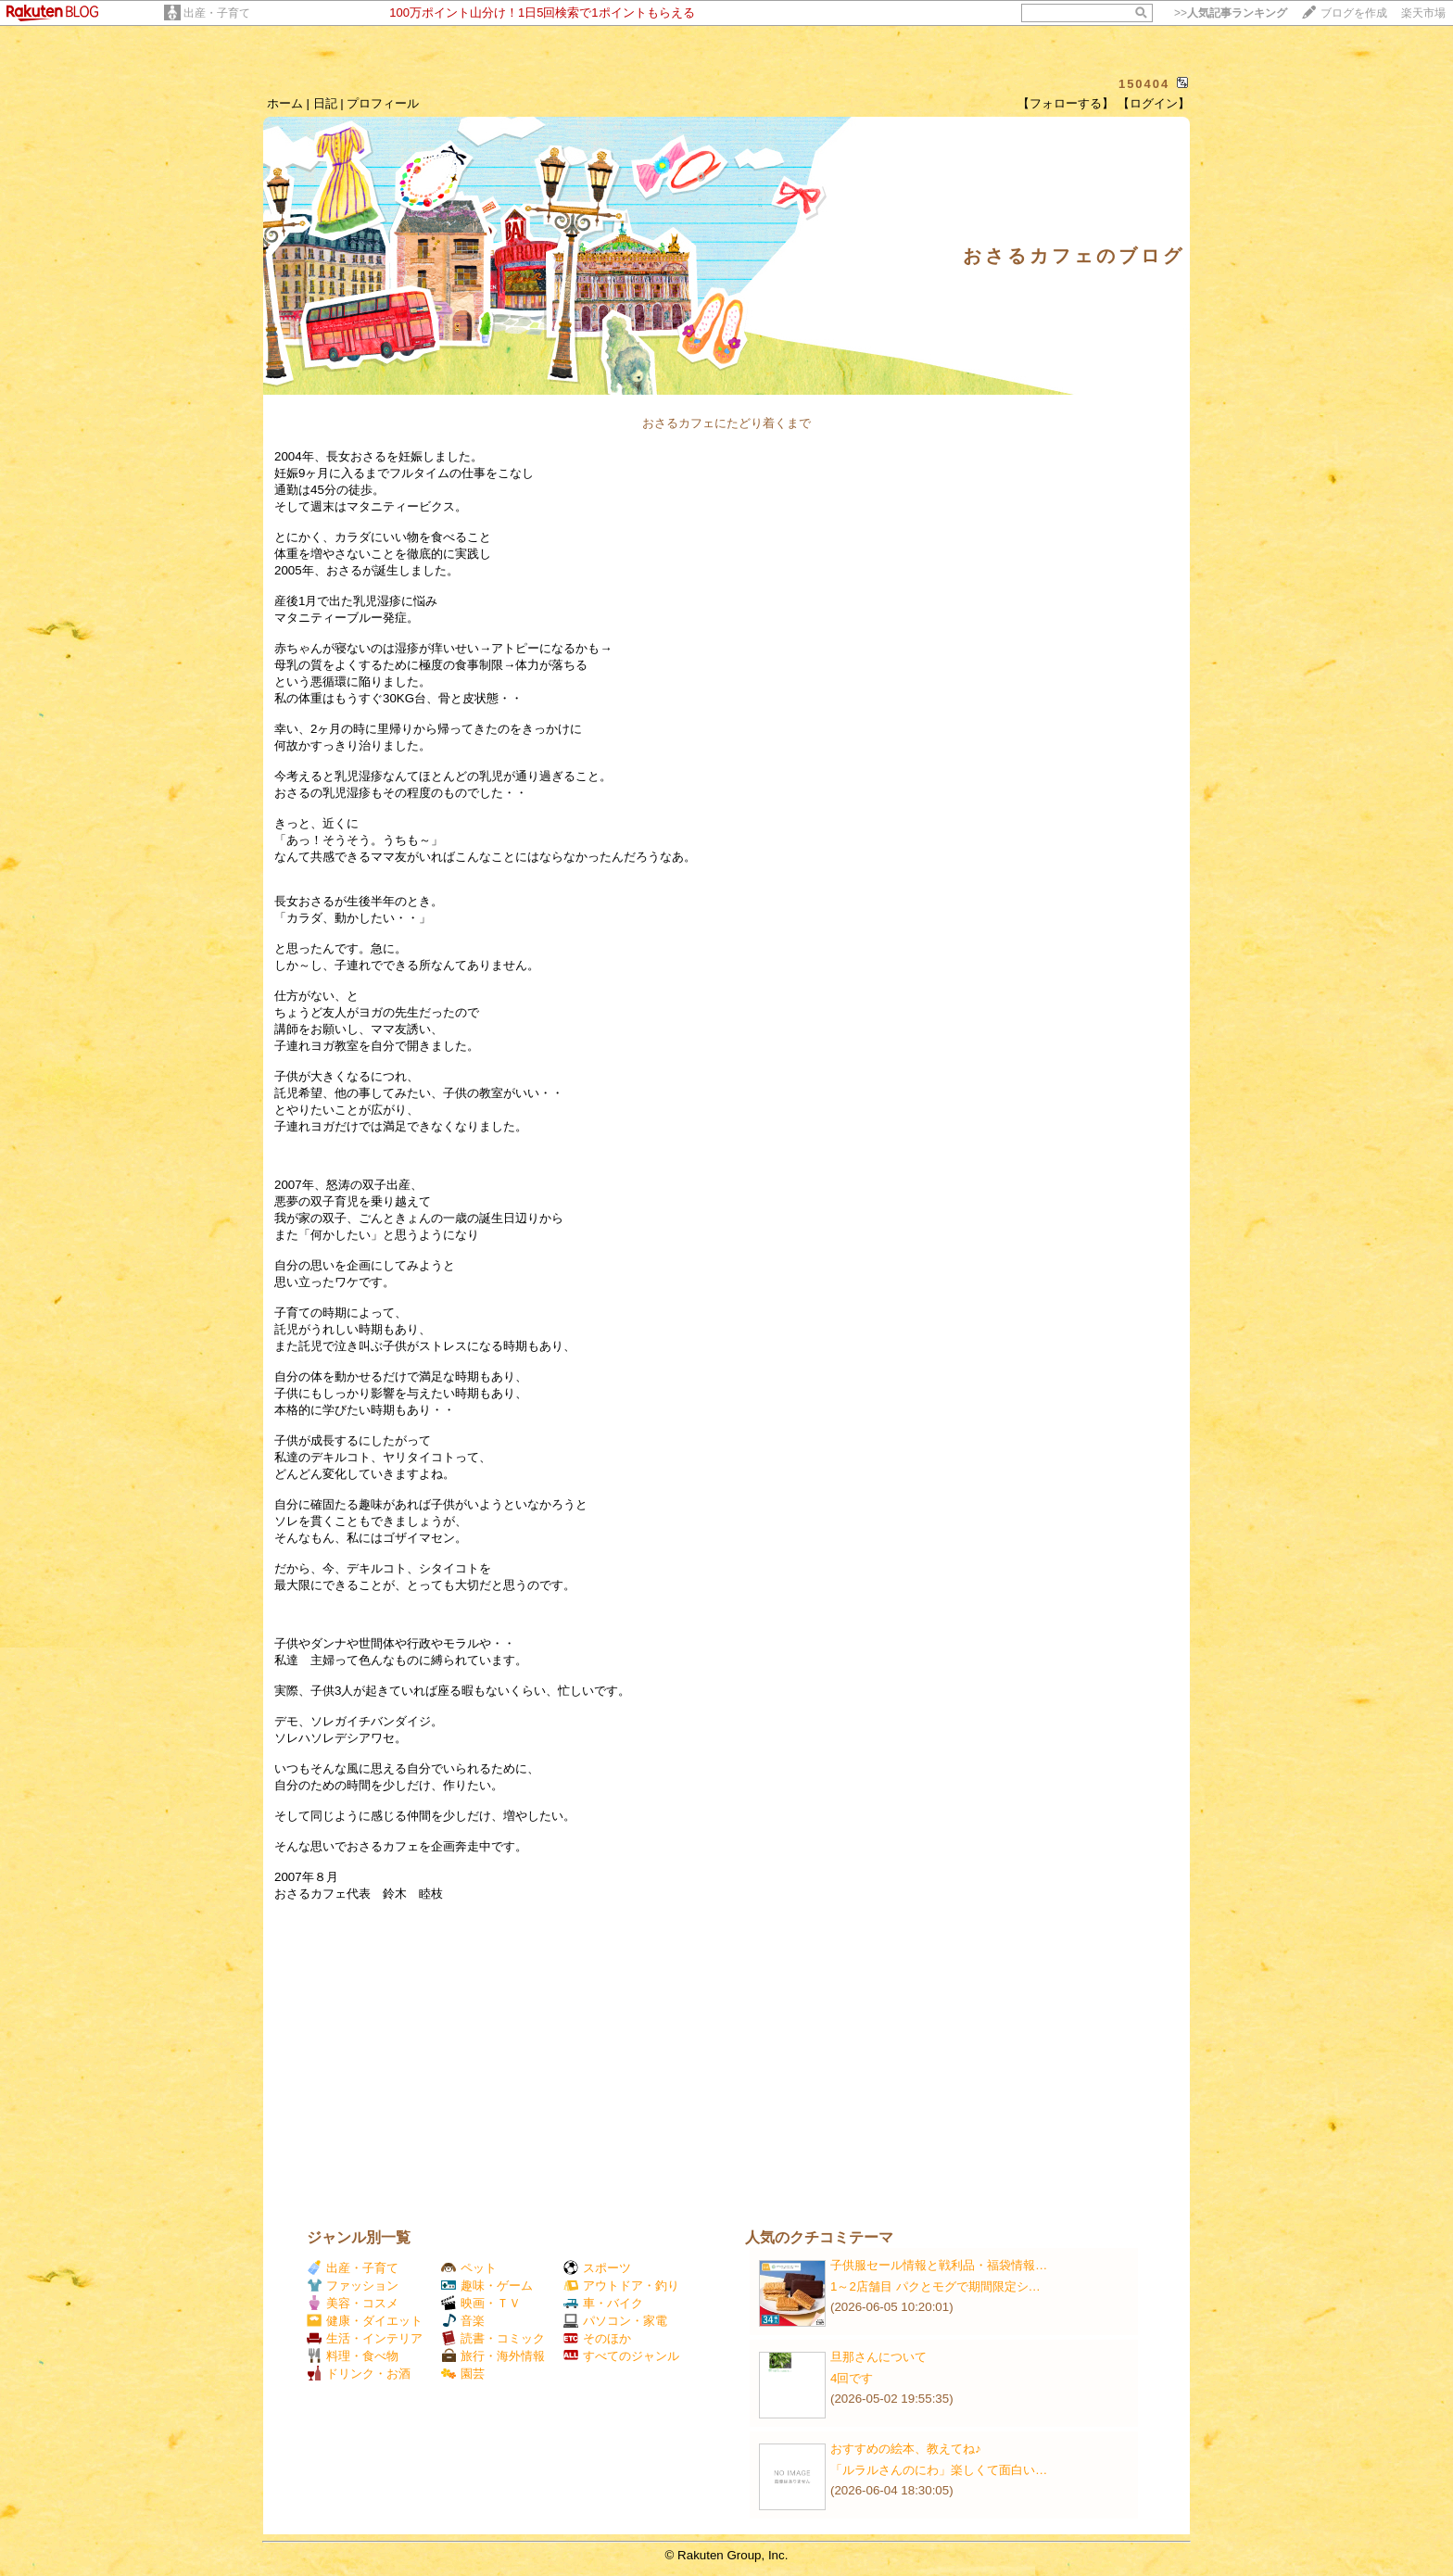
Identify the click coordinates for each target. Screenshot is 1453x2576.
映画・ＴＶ (481, 2303)
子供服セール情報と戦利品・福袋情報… (938, 2265)
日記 (325, 103)
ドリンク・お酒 (359, 2373)
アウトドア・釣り (621, 2285)
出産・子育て (216, 12)
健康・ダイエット (365, 2321)
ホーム (285, 103)
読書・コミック (493, 2338)
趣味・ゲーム (487, 2285)
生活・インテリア (365, 2338)
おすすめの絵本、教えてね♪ (905, 2449)
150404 (1143, 84)
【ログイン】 (1154, 103)
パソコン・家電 (615, 2321)
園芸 (463, 2373)
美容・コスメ (352, 2303)
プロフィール (383, 103)
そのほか (597, 2338)
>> (1230, 12)
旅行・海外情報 (493, 2356)
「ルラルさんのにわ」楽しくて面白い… (938, 2470)
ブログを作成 (1353, 12)
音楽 (463, 2321)
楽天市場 (1423, 12)
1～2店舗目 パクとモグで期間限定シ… (935, 2286)
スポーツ (597, 2268)
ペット (469, 2268)
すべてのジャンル (621, 2356)
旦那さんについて (878, 2357)
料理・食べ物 (352, 2356)
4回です (851, 2378)
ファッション (352, 2285)
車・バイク (603, 2303)
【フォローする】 (1065, 103)
